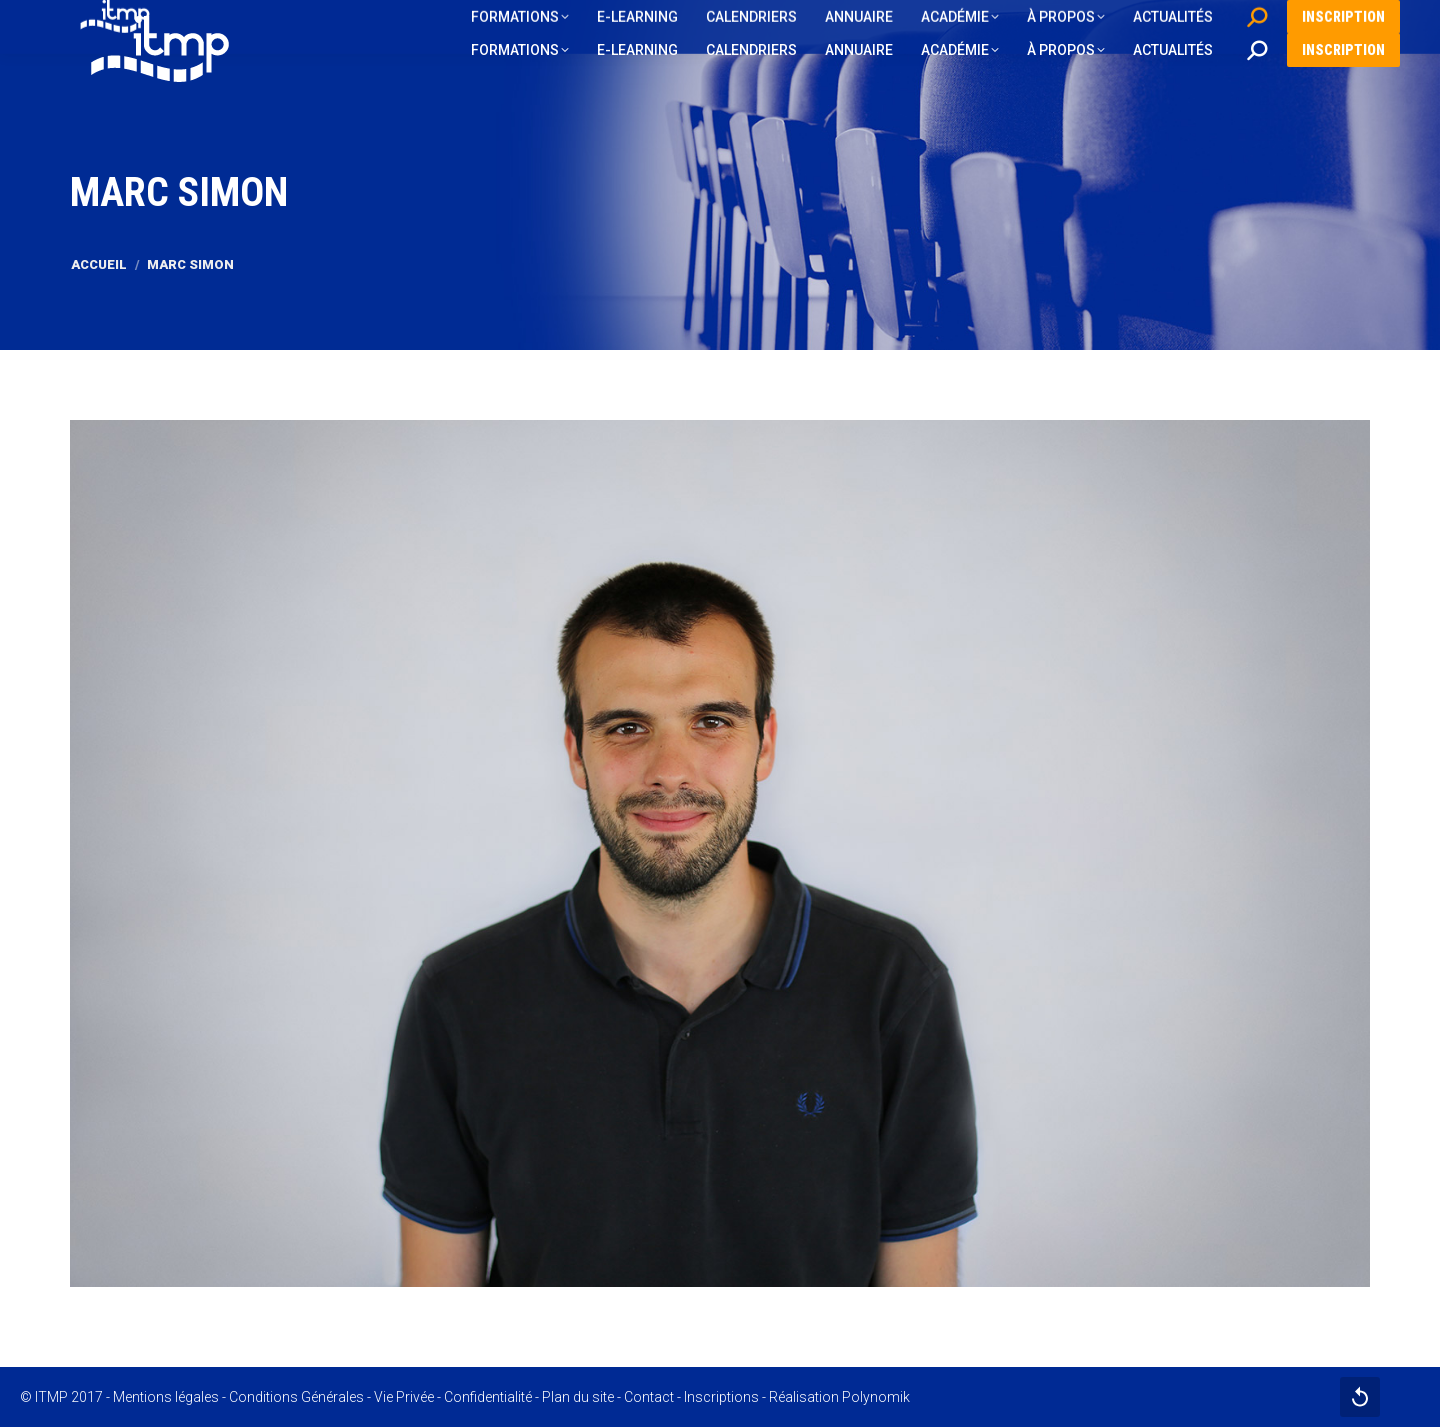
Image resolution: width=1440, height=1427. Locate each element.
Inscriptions (721, 1397)
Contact (649, 1397)
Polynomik (876, 1397)
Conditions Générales (296, 1397)
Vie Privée (404, 1397)
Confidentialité (488, 1397)
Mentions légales (166, 1397)
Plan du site (578, 1397)
